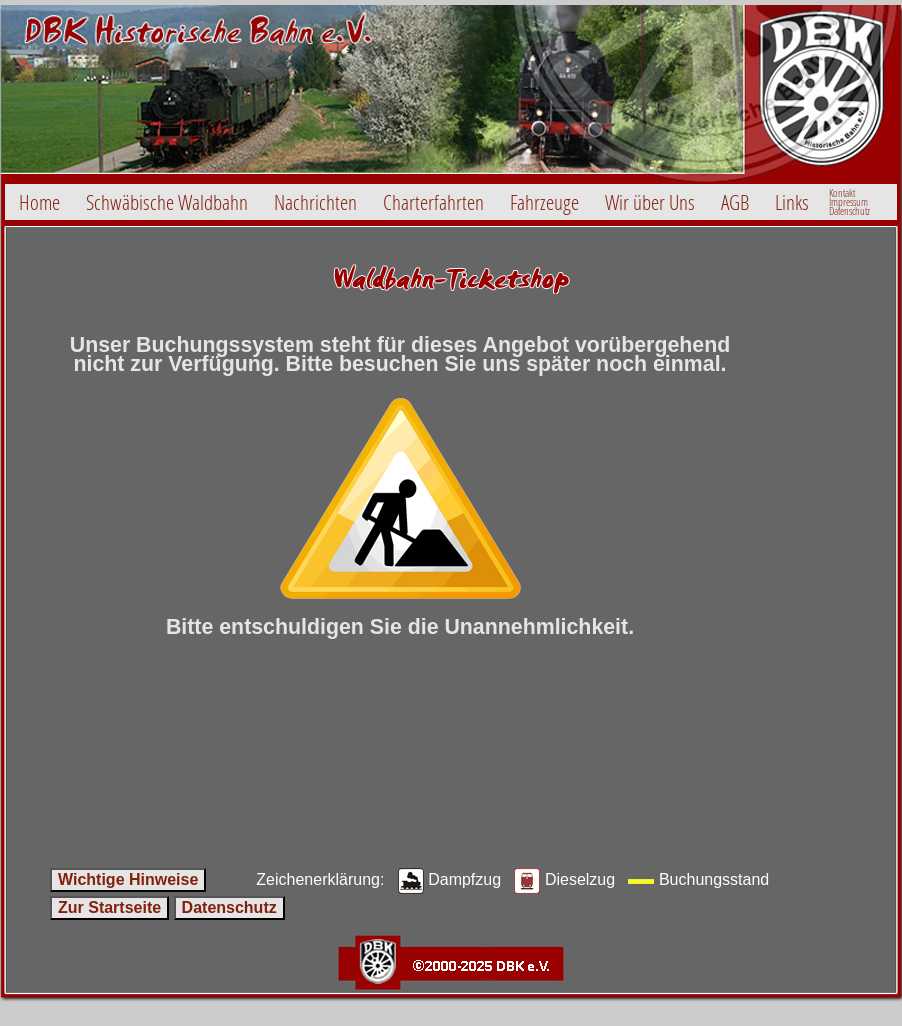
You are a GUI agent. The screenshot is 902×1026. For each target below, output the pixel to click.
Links (792, 202)
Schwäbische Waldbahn (167, 202)
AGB (735, 202)
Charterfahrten (433, 202)
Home (39, 202)
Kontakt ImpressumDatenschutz (849, 202)
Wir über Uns (650, 202)
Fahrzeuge (544, 202)
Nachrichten (315, 202)
